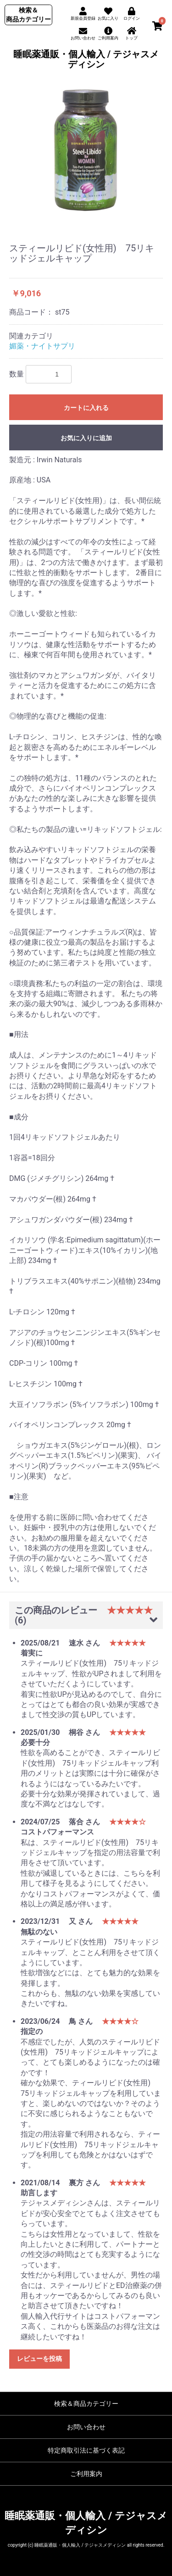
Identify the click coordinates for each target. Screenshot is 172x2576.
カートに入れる (86, 407)
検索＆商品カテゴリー (86, 2403)
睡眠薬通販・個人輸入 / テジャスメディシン (86, 59)
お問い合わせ (86, 2427)
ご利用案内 (86, 2473)
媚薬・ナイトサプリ (42, 346)
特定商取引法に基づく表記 (86, 2450)
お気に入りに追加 (86, 438)
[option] (86, 150)
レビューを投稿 (39, 2358)
